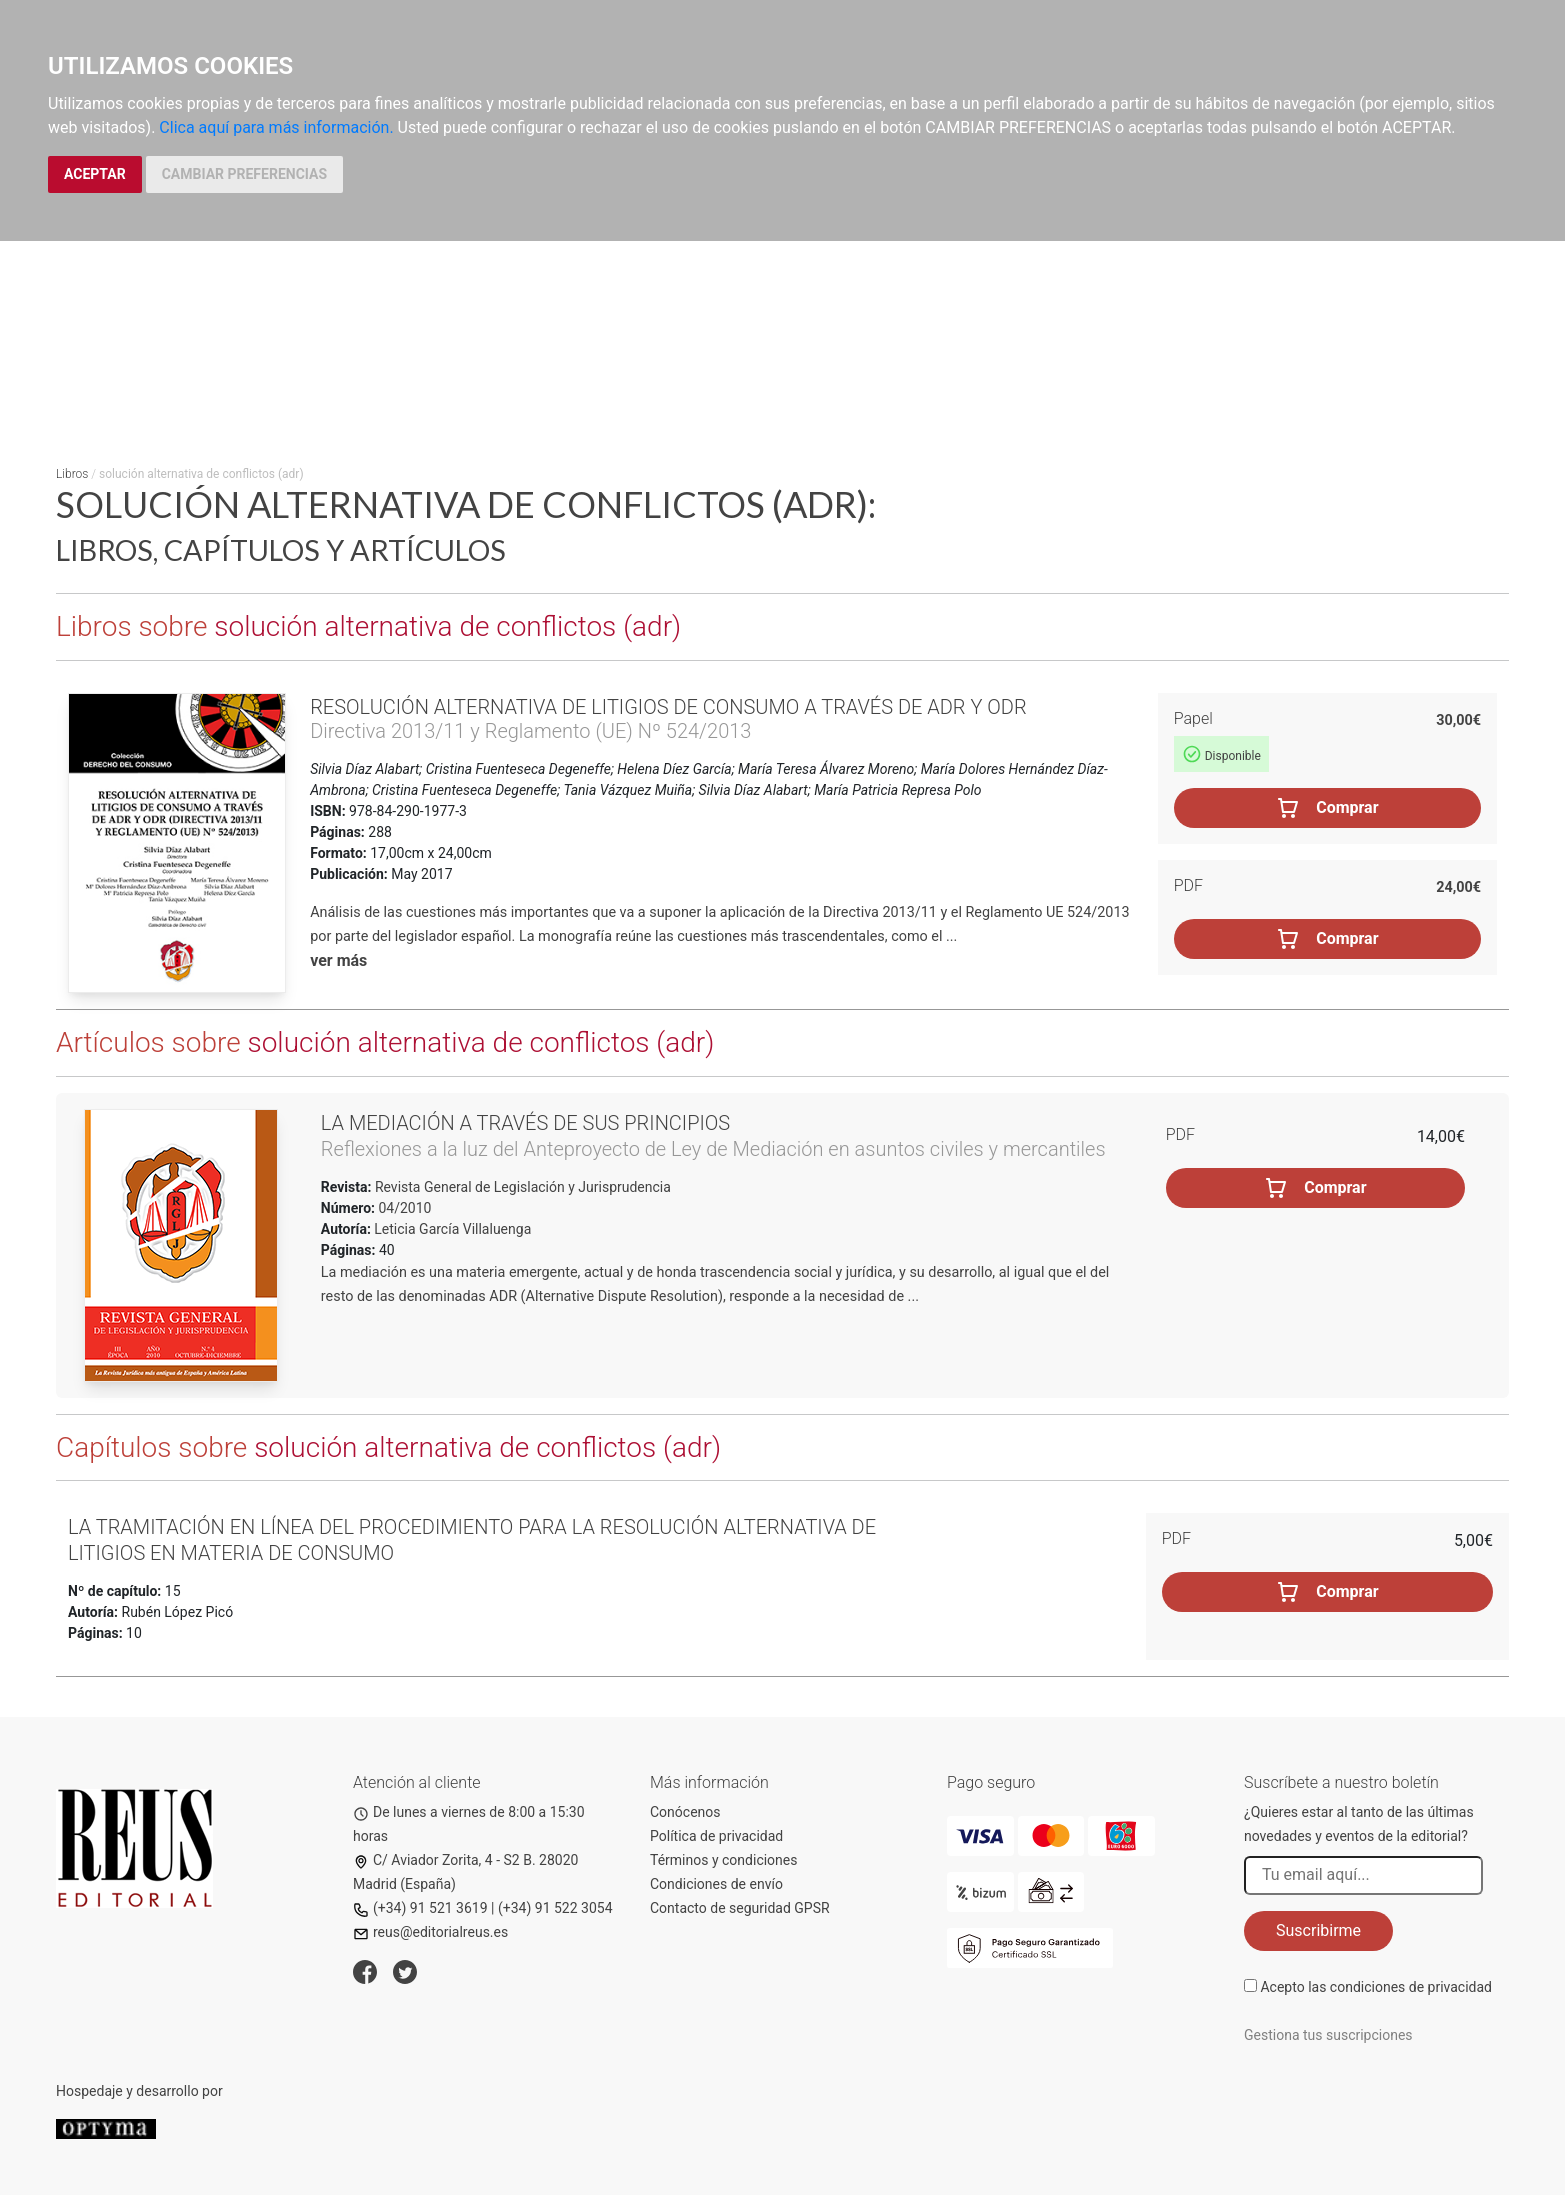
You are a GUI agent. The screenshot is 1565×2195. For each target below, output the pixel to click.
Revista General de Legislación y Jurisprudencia (520, 1187)
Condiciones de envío (716, 1884)
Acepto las (1376, 1987)
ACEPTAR (95, 174)
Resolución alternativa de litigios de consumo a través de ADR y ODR (668, 707)
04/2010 (403, 1208)
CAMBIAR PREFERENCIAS (244, 174)
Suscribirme (1318, 1930)
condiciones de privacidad (1411, 1987)
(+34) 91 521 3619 (420, 1908)
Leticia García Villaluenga (452, 1229)
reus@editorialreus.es (430, 1932)
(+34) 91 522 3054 (555, 1908)
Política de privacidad (716, 1836)
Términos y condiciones (723, 1860)
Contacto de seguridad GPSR (740, 1908)
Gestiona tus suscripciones (1328, 2035)
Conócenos (685, 1812)
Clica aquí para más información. (276, 127)
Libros (72, 474)
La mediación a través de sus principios (525, 1123)
